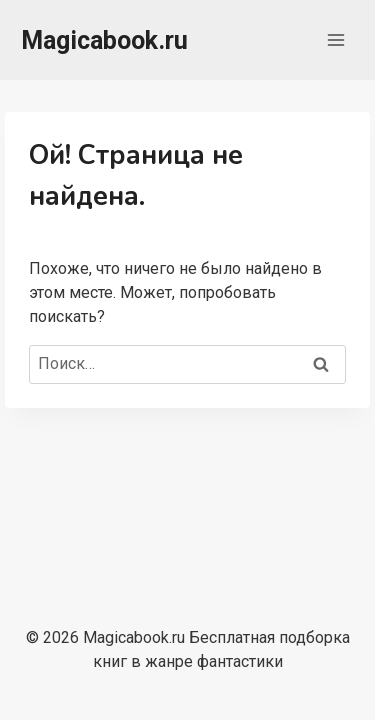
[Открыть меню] (335, 39)
